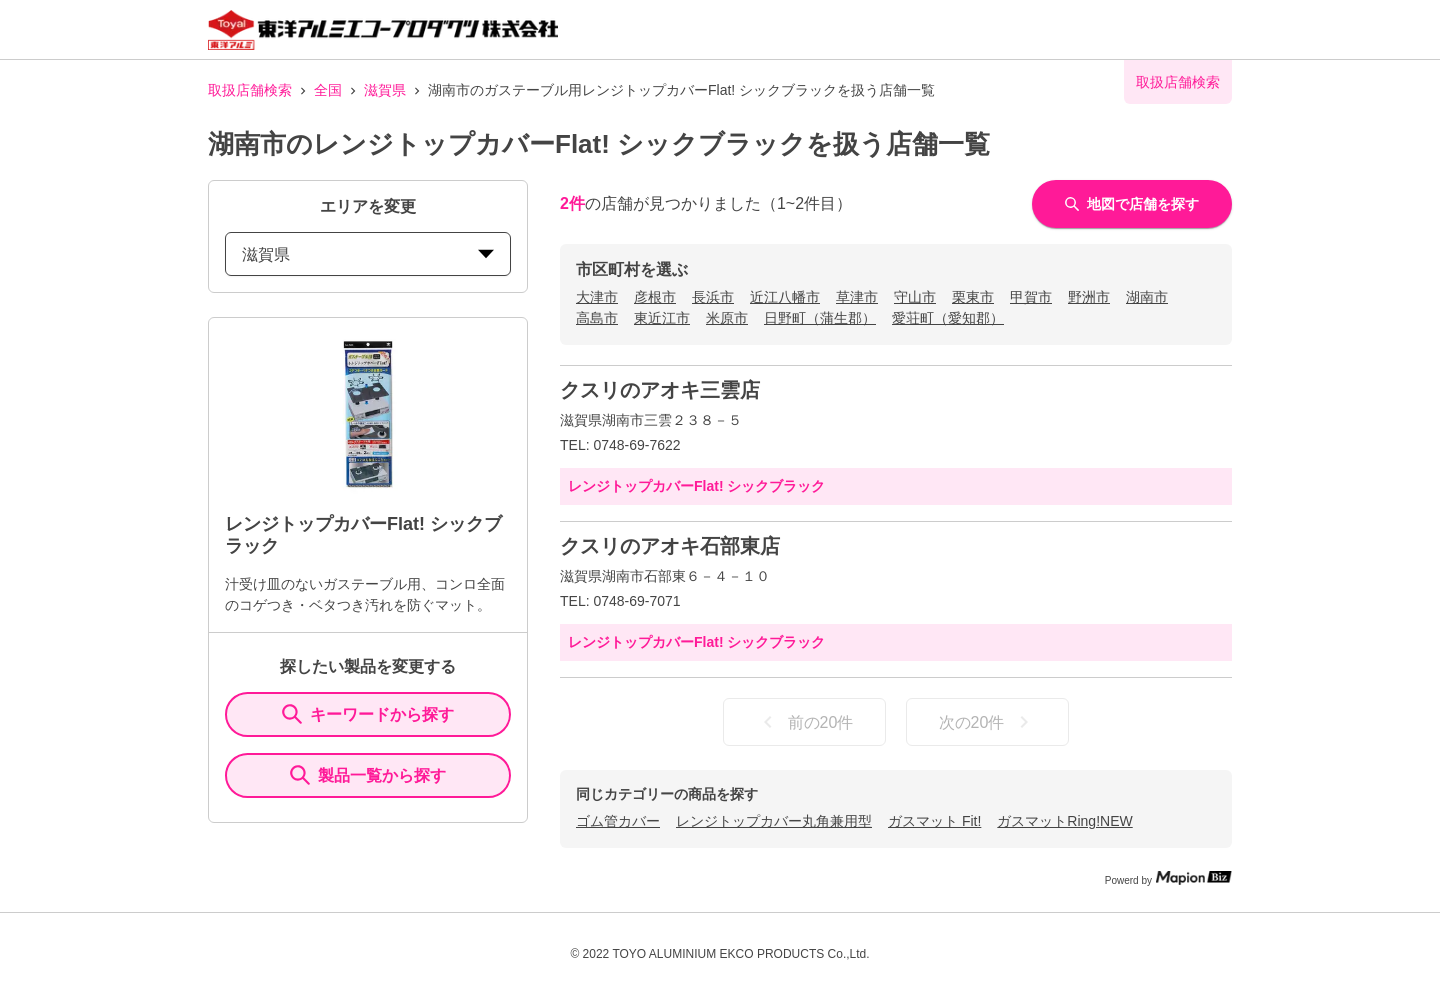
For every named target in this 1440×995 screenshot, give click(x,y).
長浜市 (713, 297)
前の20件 (805, 722)
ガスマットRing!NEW (1064, 821)
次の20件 (988, 722)
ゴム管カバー (618, 821)
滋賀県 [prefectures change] (368, 254)
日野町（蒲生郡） (820, 318)
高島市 (597, 318)
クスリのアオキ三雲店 (660, 390)
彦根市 (655, 297)
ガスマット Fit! (934, 821)
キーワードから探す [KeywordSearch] (368, 714)
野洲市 (1089, 297)
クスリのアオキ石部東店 (670, 546)
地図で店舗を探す (1132, 204)
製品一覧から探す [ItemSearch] (368, 775)
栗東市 (973, 297)
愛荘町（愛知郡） (948, 318)
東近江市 (662, 318)
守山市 (915, 297)
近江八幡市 (785, 297)
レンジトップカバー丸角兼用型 (774, 821)
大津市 (597, 297)
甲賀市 (1031, 297)
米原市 (727, 318)
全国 (328, 90)
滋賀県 (385, 90)
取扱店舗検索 (250, 90)
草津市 (857, 297)
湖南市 (1147, 297)
